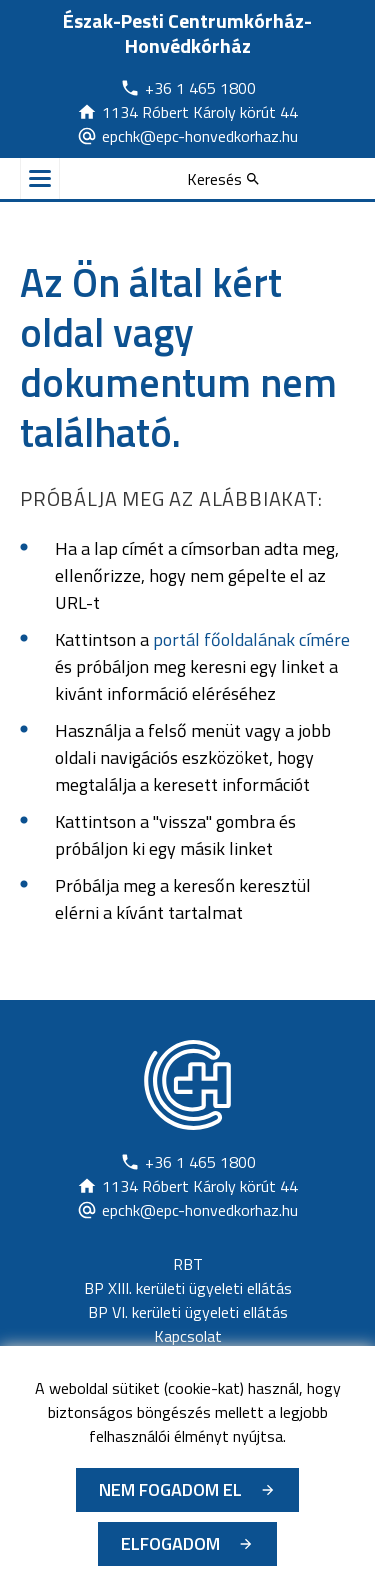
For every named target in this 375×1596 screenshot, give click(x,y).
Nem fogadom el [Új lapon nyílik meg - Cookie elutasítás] (170, 1489)
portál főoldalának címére (251, 639)
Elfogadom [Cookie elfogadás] (170, 1543)
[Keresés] (223, 179)
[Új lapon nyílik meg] (188, 88)
